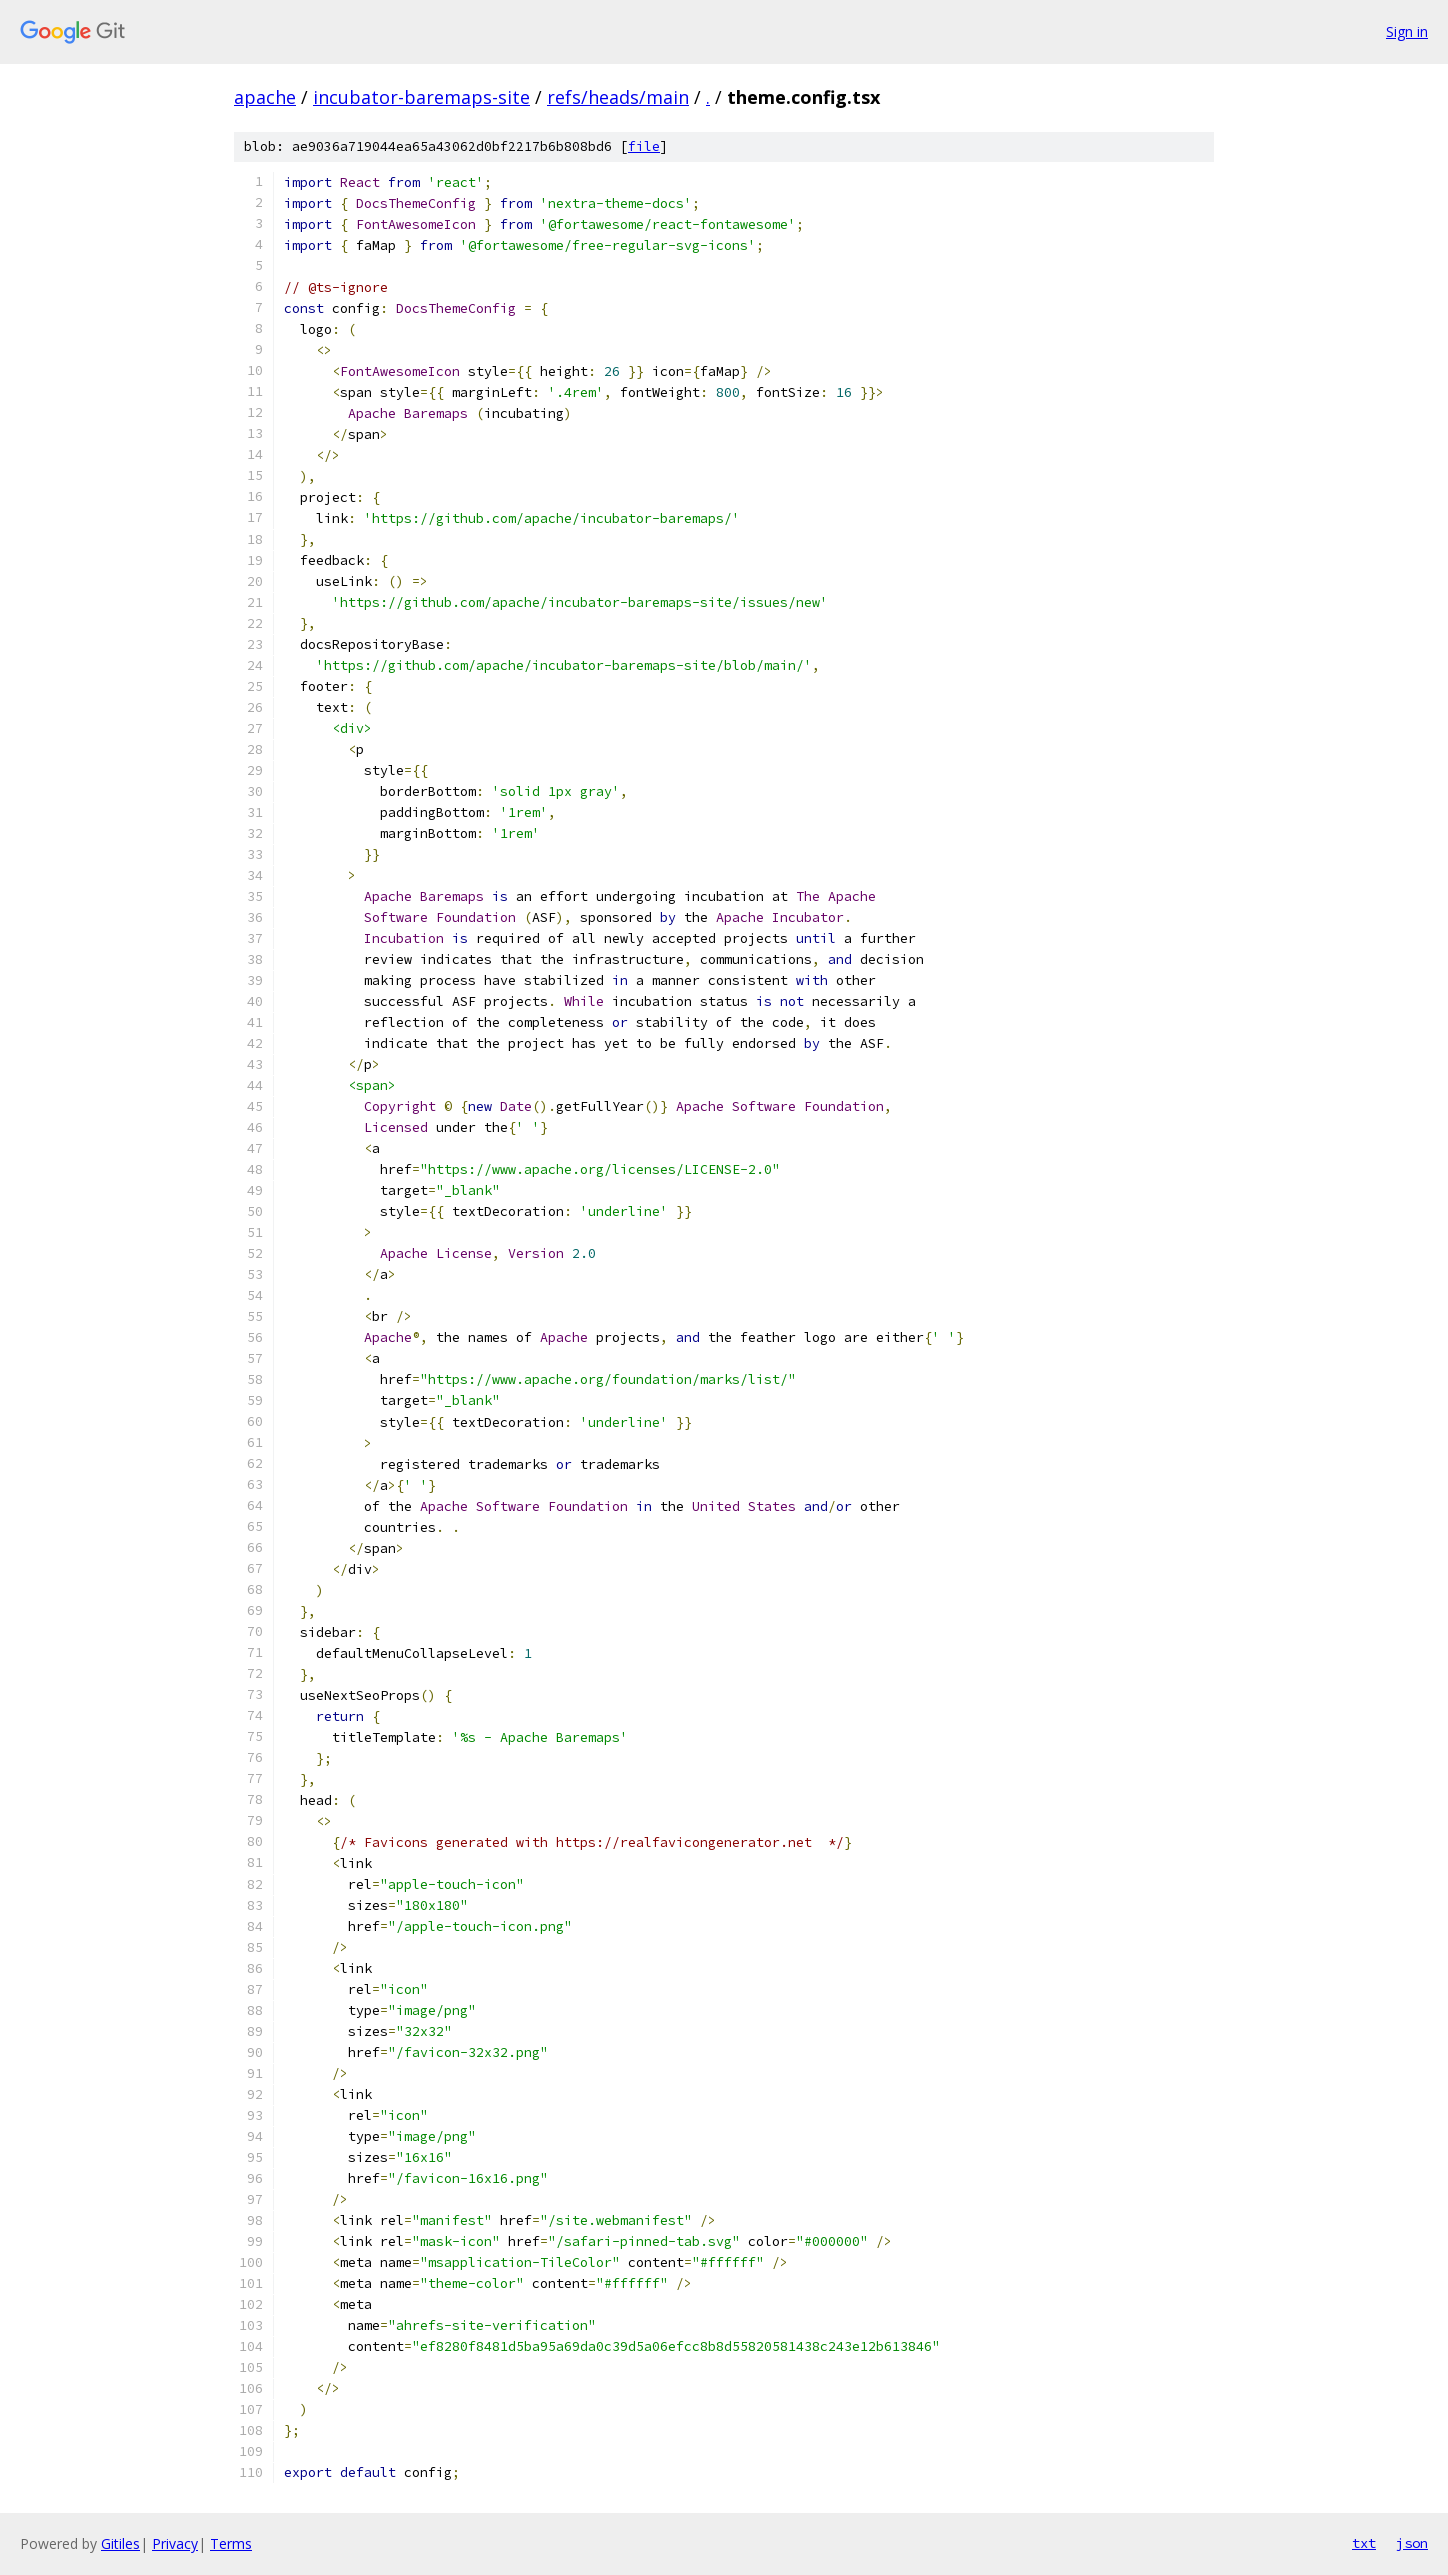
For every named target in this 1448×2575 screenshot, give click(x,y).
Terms (231, 2543)
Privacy (175, 2543)
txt (1364, 2543)
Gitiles (120, 2543)
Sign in (1407, 31)
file (644, 146)
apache (265, 97)
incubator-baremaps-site (421, 97)
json (1412, 2543)
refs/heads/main (618, 97)
